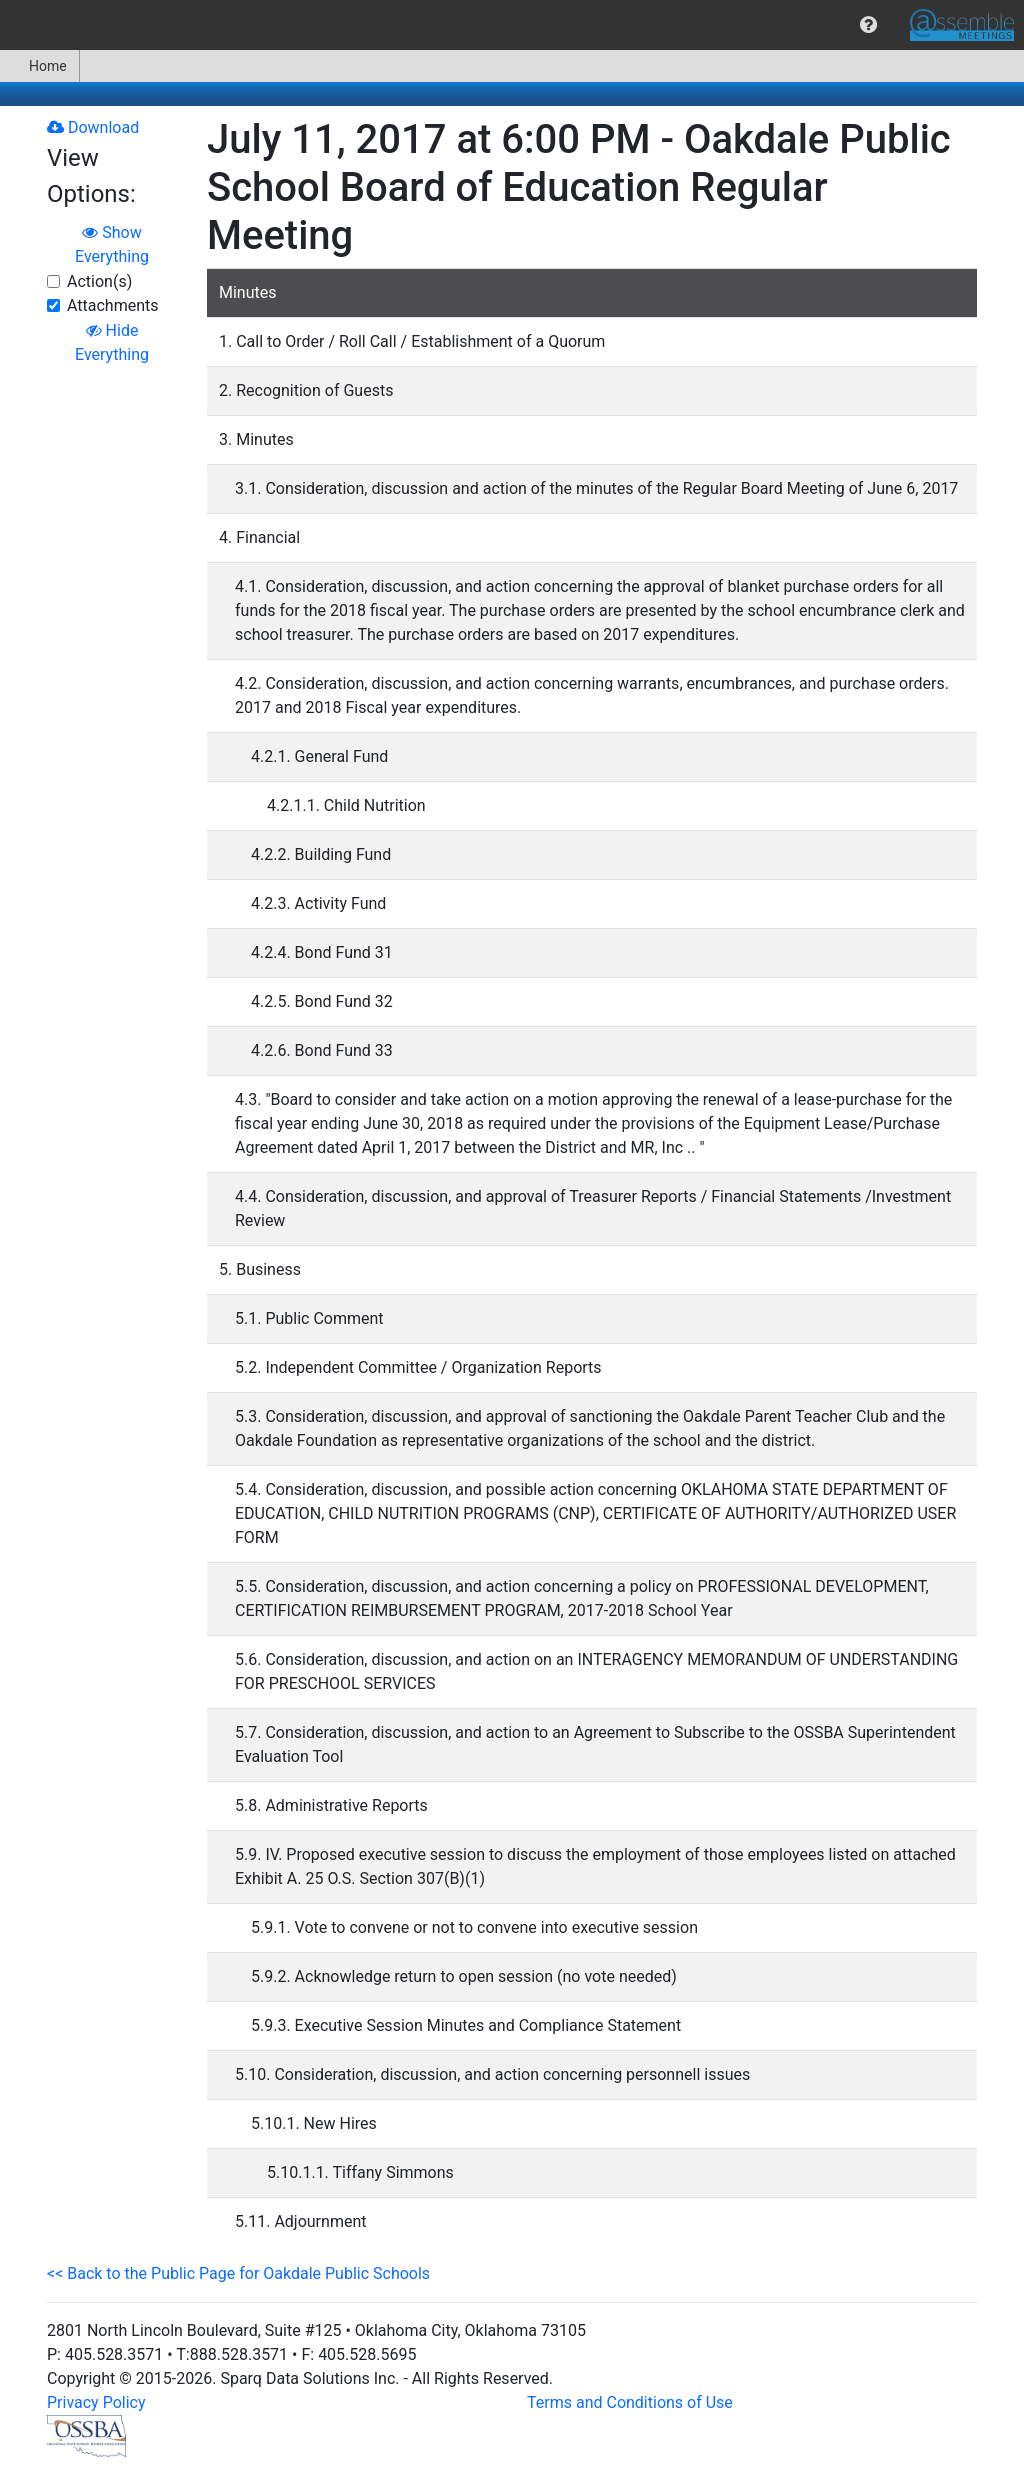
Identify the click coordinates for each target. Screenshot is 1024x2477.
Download (93, 127)
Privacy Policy (96, 2402)
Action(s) (99, 281)
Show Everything (112, 244)
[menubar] (512, 25)
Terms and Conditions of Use (630, 2402)
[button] (868, 25)
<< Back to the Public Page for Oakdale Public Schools (238, 2273)
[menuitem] (868, 25)
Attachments (113, 305)
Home (39, 66)
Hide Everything (112, 342)
